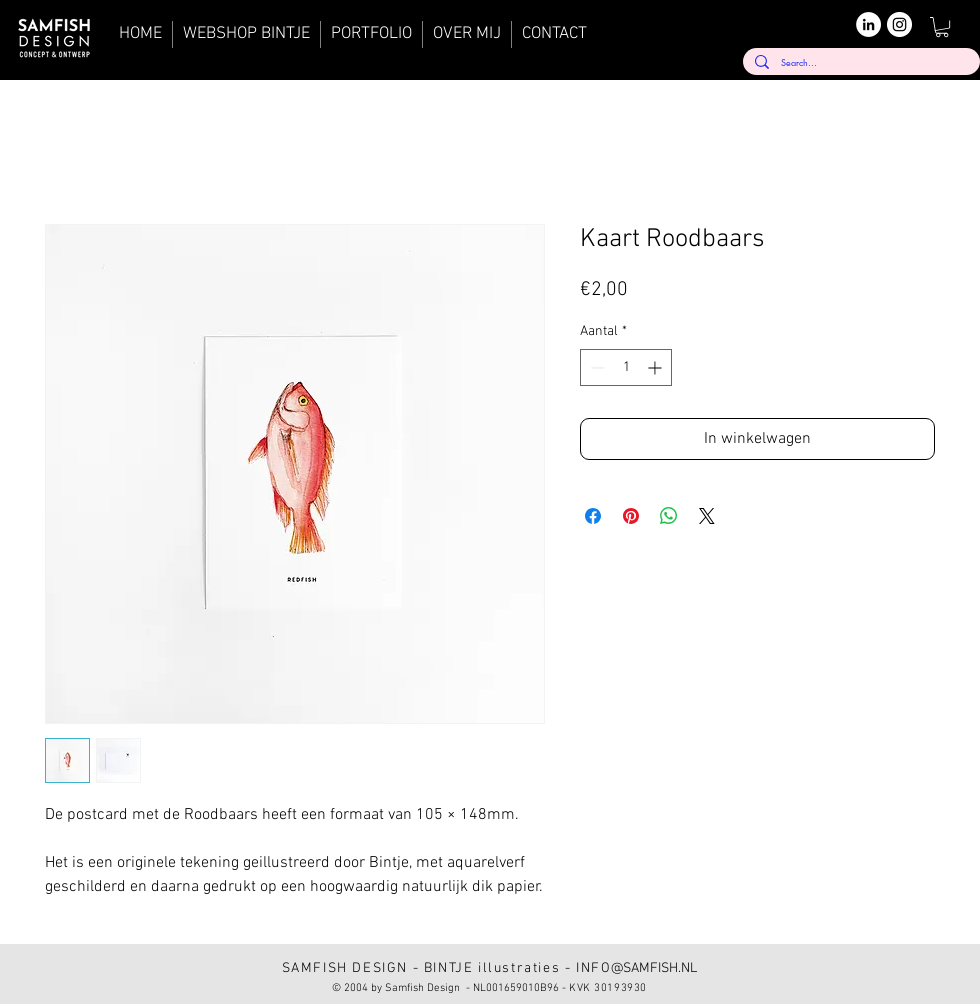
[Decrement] (595, 367)
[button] (942, 27)
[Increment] (656, 367)
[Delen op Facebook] (593, 516)
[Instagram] (899, 24)
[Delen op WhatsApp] (669, 516)
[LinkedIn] (868, 24)
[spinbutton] (626, 367)
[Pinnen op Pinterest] (631, 516)
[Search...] (859, 62)
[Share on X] (707, 516)
